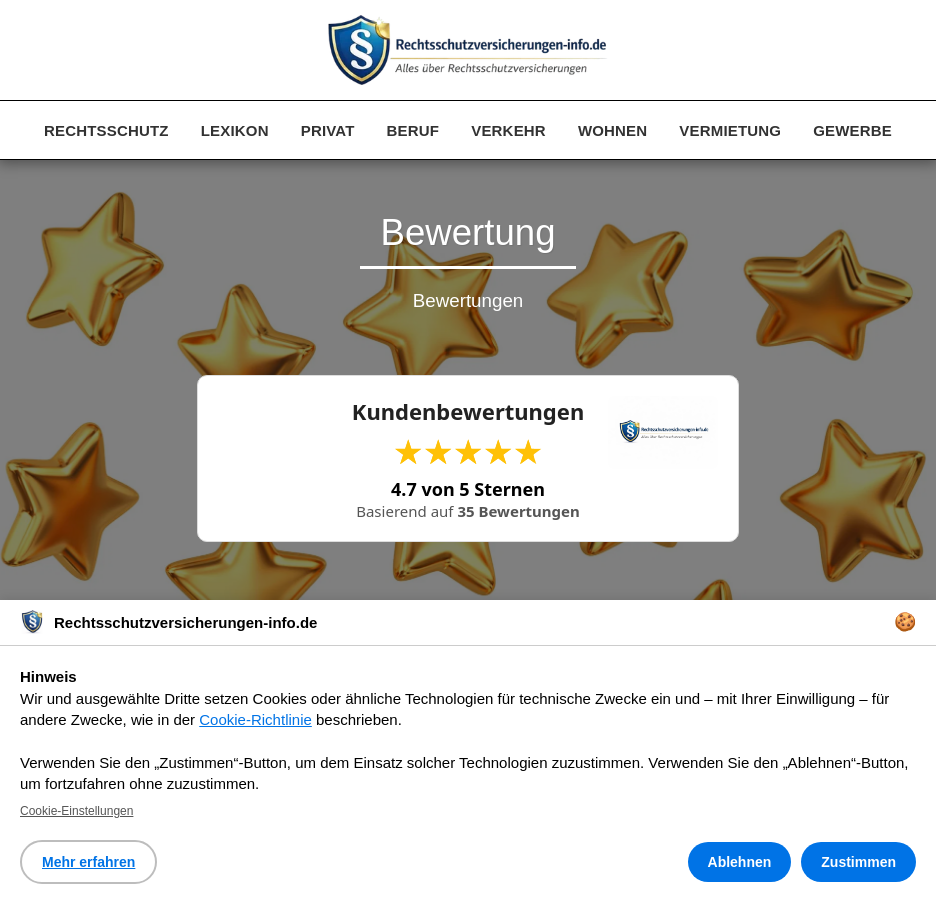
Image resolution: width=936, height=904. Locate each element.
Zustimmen (858, 862)
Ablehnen (740, 862)
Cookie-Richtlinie (255, 719)
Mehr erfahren (88, 862)
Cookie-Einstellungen (76, 811)
